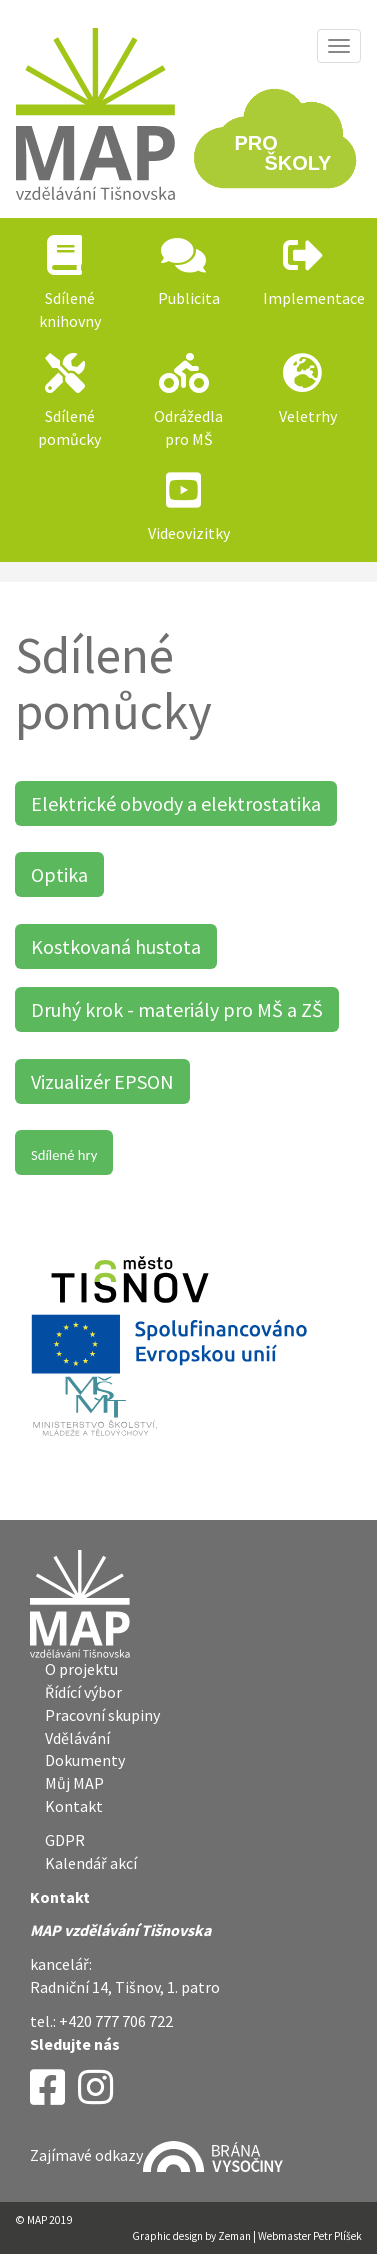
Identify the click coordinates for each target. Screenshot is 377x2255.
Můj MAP (74, 1783)
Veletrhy (308, 416)
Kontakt (74, 1806)
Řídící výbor (83, 1692)
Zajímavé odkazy (156, 2155)
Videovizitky (189, 533)
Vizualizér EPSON (102, 1081)
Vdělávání (77, 1738)
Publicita (189, 298)
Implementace (314, 298)
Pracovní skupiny (102, 1715)
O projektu (81, 1669)
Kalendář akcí (91, 1863)
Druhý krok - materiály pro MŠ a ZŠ (177, 1009)
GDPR (65, 1840)
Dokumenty (85, 1760)
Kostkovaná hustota (116, 946)
